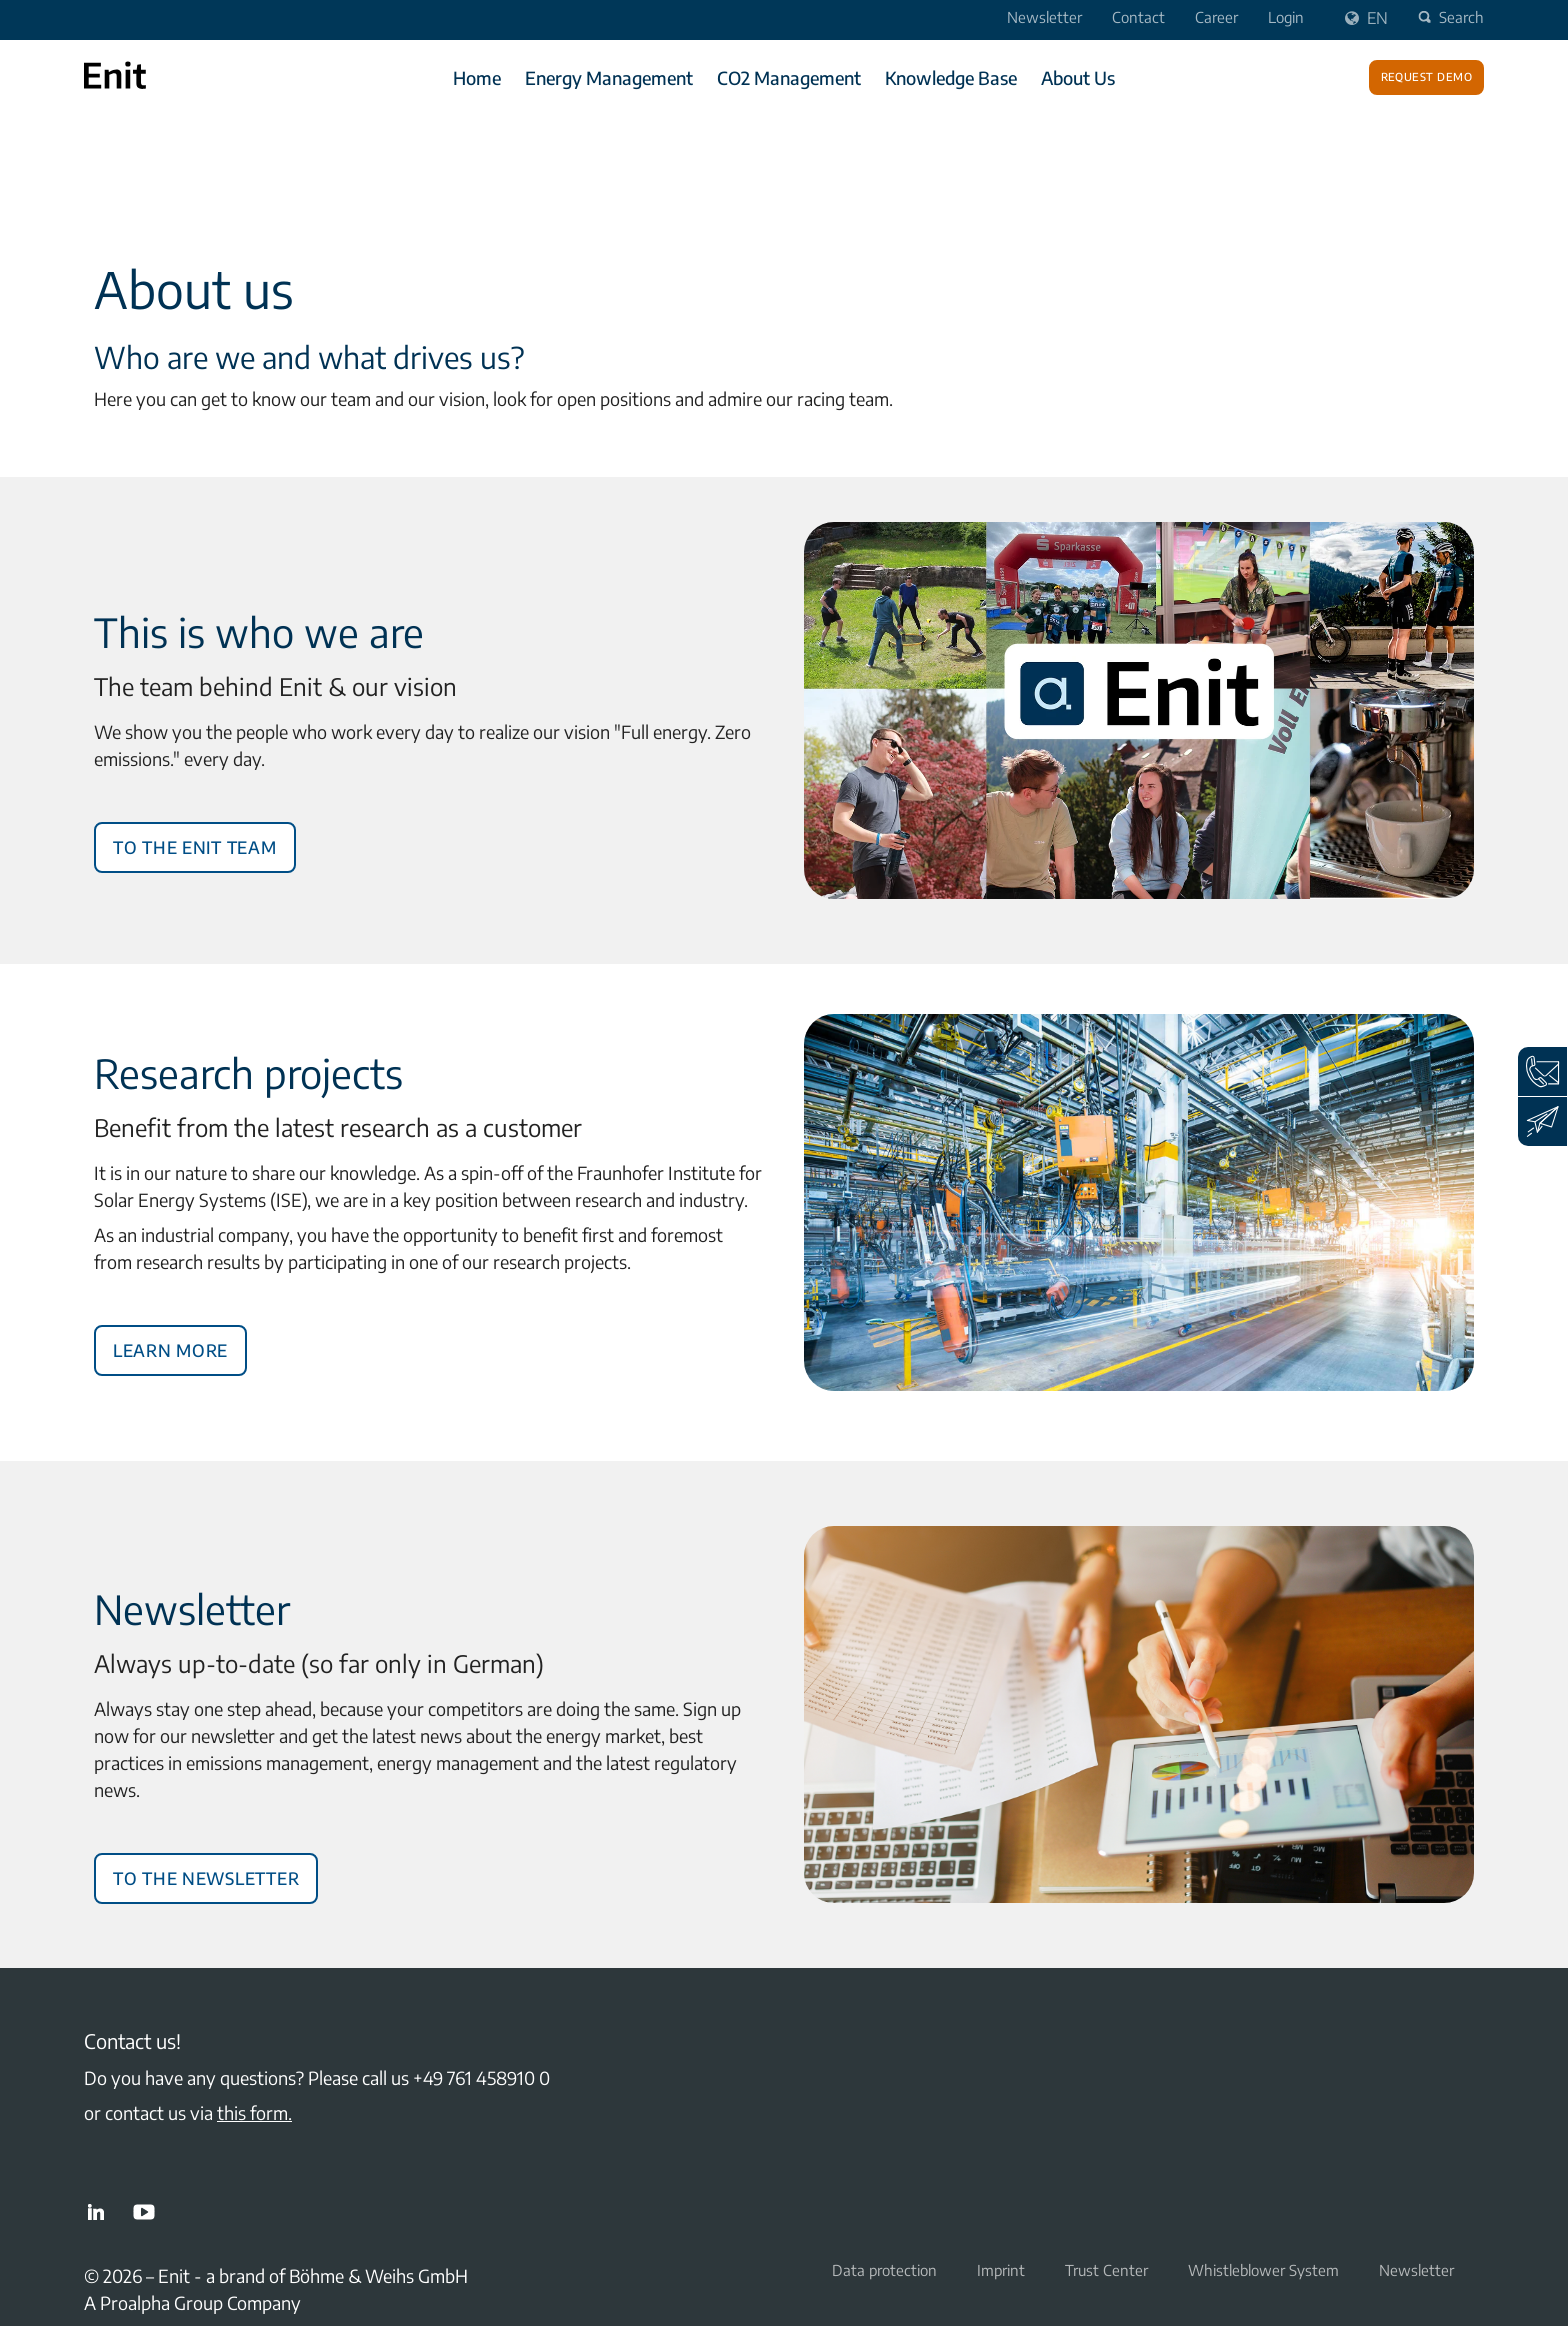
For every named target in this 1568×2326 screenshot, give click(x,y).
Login (1286, 17)
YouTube (144, 2212)
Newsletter (1044, 17)
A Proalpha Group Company (192, 2302)
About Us (1078, 77)
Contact (1138, 17)
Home (477, 77)
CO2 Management (789, 77)
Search (1448, 17)
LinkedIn (96, 2212)
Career (1216, 17)
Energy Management (609, 77)
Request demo (1426, 75)
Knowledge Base (951, 77)
